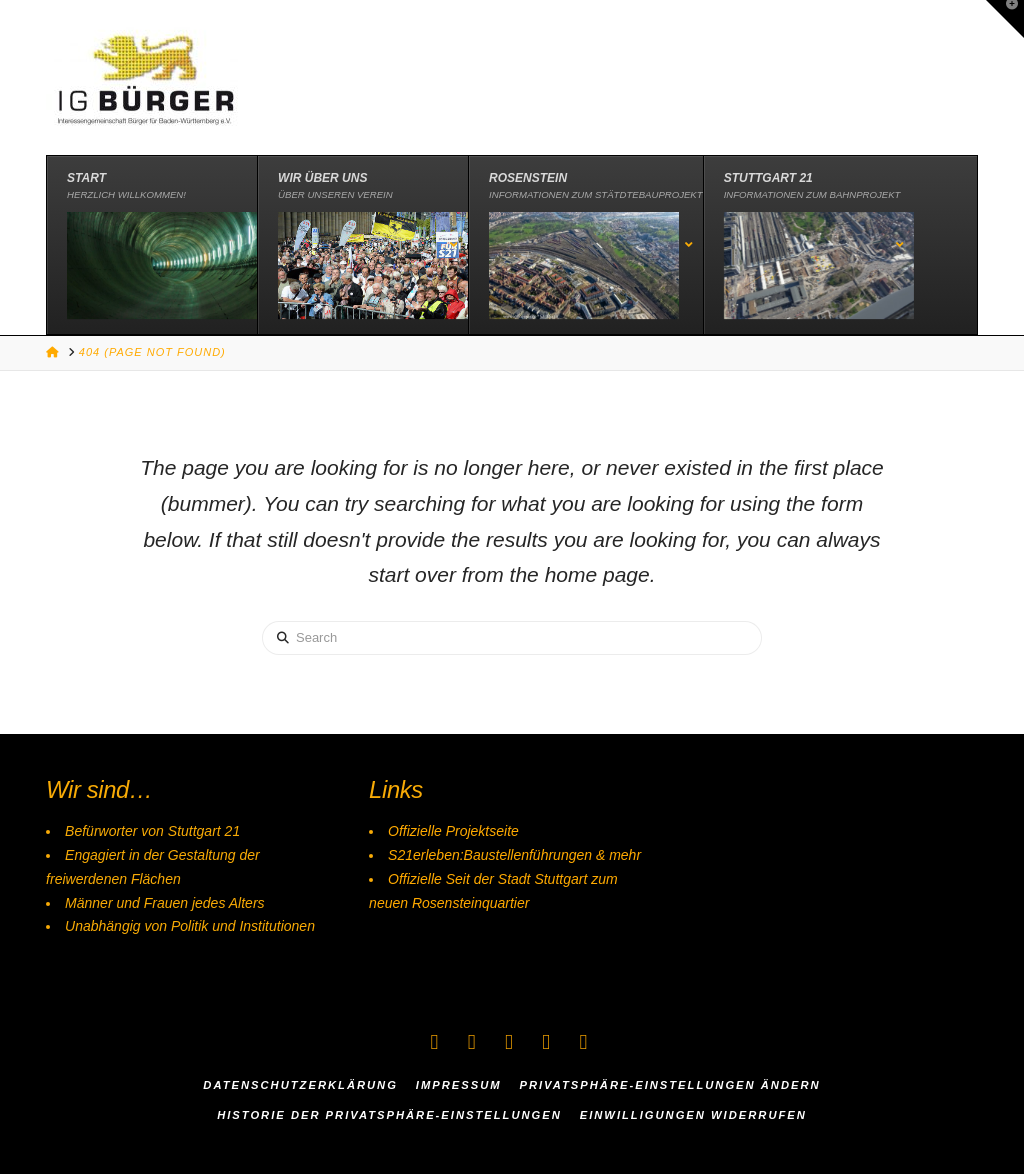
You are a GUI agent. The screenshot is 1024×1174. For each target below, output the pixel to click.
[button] (1005, 19)
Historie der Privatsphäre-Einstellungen (389, 1115)
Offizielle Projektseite (453, 831)
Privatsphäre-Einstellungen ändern (669, 1085)
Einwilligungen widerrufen (693, 1115)
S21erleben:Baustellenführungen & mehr (514, 855)
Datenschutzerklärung (300, 1085)
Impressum (459, 1085)
